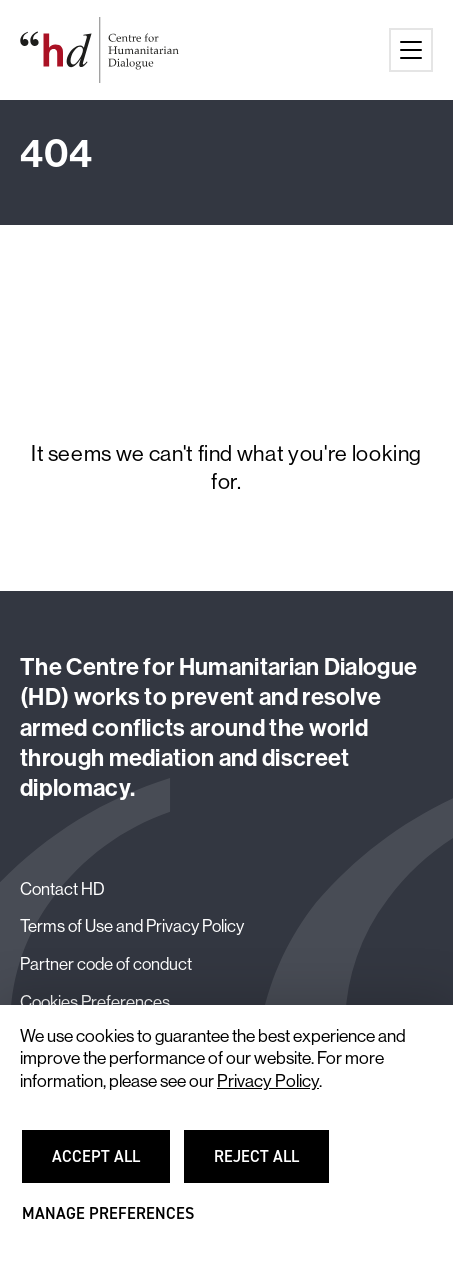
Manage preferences (108, 1222)
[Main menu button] (411, 50)
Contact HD (62, 888)
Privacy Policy (268, 1081)
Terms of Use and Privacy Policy (132, 925)
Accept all (107, 1165)
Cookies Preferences (95, 1001)
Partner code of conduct (106, 963)
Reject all (268, 1165)
